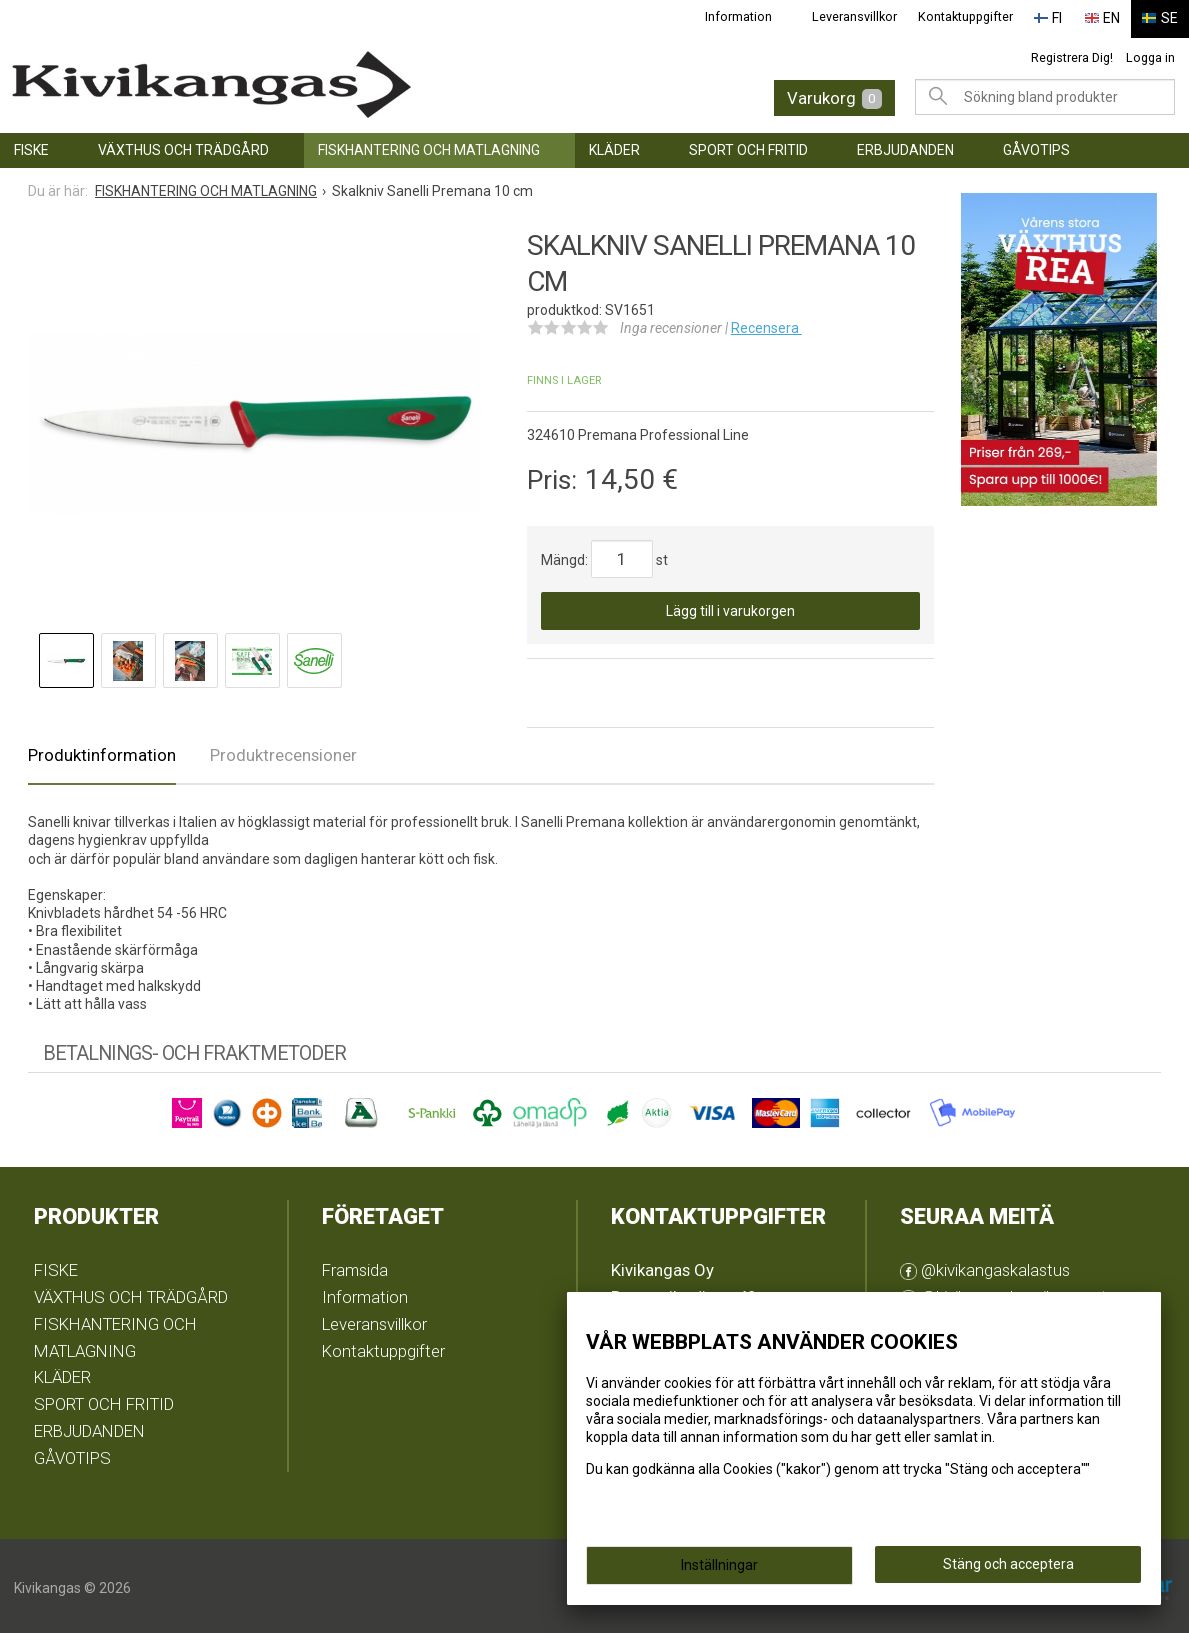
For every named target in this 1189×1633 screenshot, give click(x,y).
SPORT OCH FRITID (748, 146)
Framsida (355, 1266)
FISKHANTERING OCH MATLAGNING (429, 146)
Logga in (1150, 53)
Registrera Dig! (1072, 53)
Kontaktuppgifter (975, 16)
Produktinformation (102, 751)
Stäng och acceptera (1008, 1564)
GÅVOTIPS (1036, 146)
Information (749, 16)
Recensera (766, 324)
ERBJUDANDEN (905, 146)
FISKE (31, 146)
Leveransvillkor (865, 16)
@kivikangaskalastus (985, 1266)
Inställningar (719, 1565)
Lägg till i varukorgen (730, 607)
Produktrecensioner (283, 751)
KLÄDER (614, 146)
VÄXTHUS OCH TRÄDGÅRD (183, 146)
